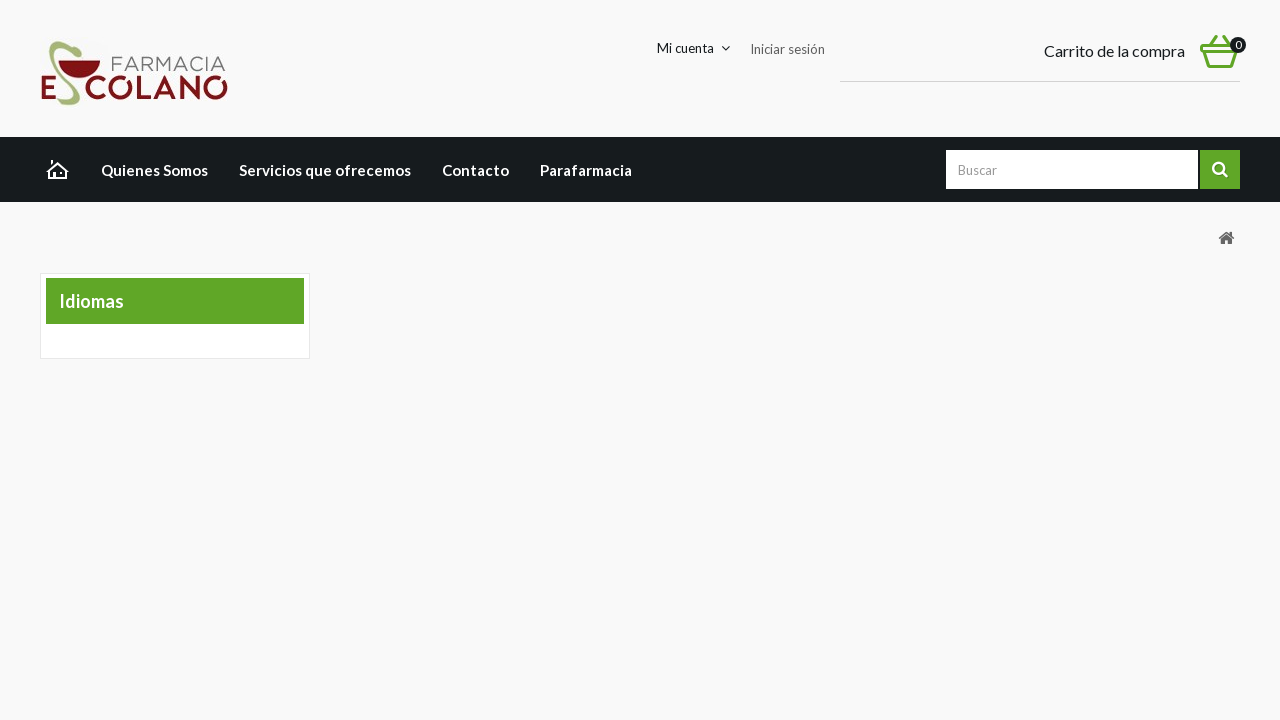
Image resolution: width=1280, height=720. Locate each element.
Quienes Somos (154, 170)
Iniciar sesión (787, 49)
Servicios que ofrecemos (325, 170)
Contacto (475, 170)
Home (62, 172)
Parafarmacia (586, 170)
